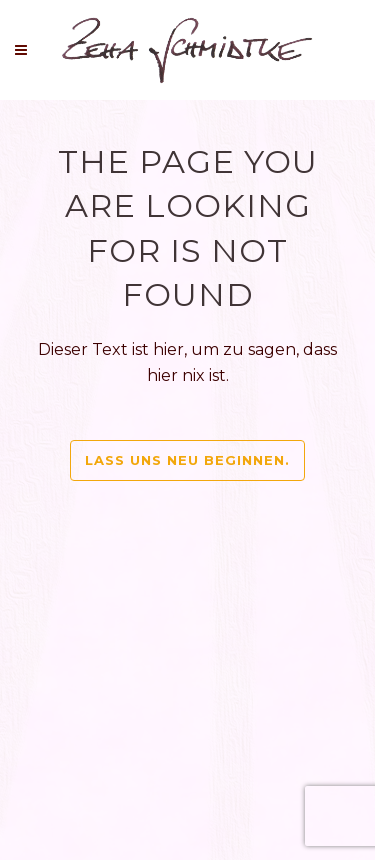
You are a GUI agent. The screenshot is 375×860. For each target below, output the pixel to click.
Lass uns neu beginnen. (187, 460)
